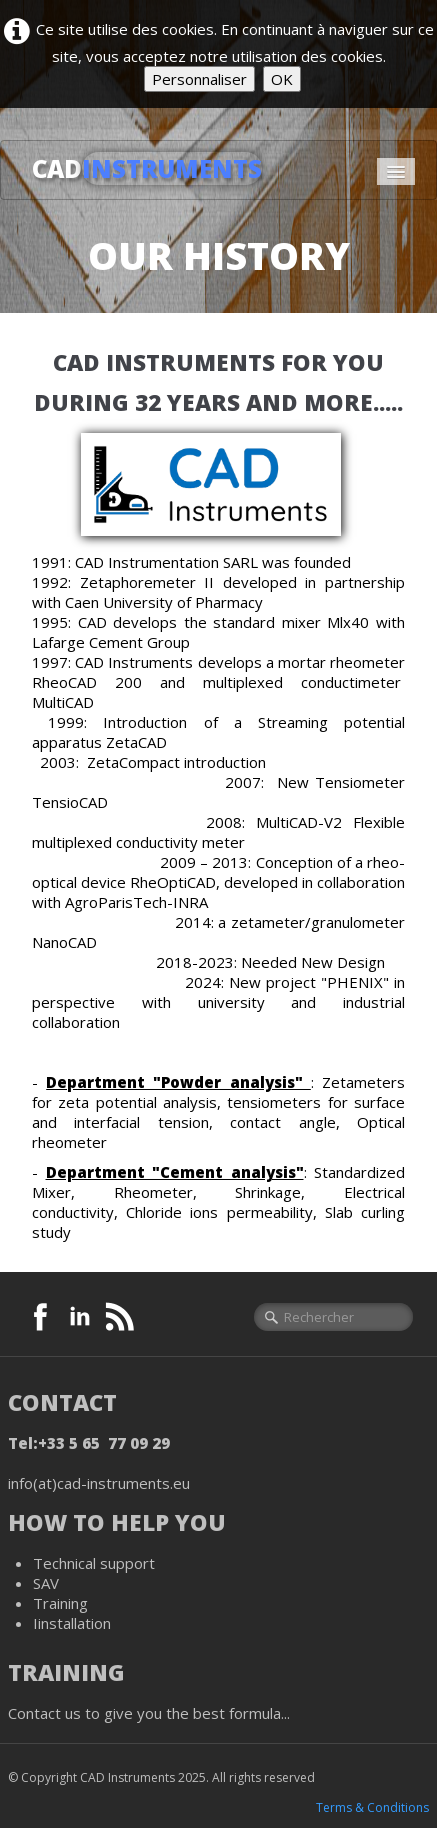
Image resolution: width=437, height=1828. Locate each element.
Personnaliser (199, 79)
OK (282, 79)
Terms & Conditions (372, 1807)
